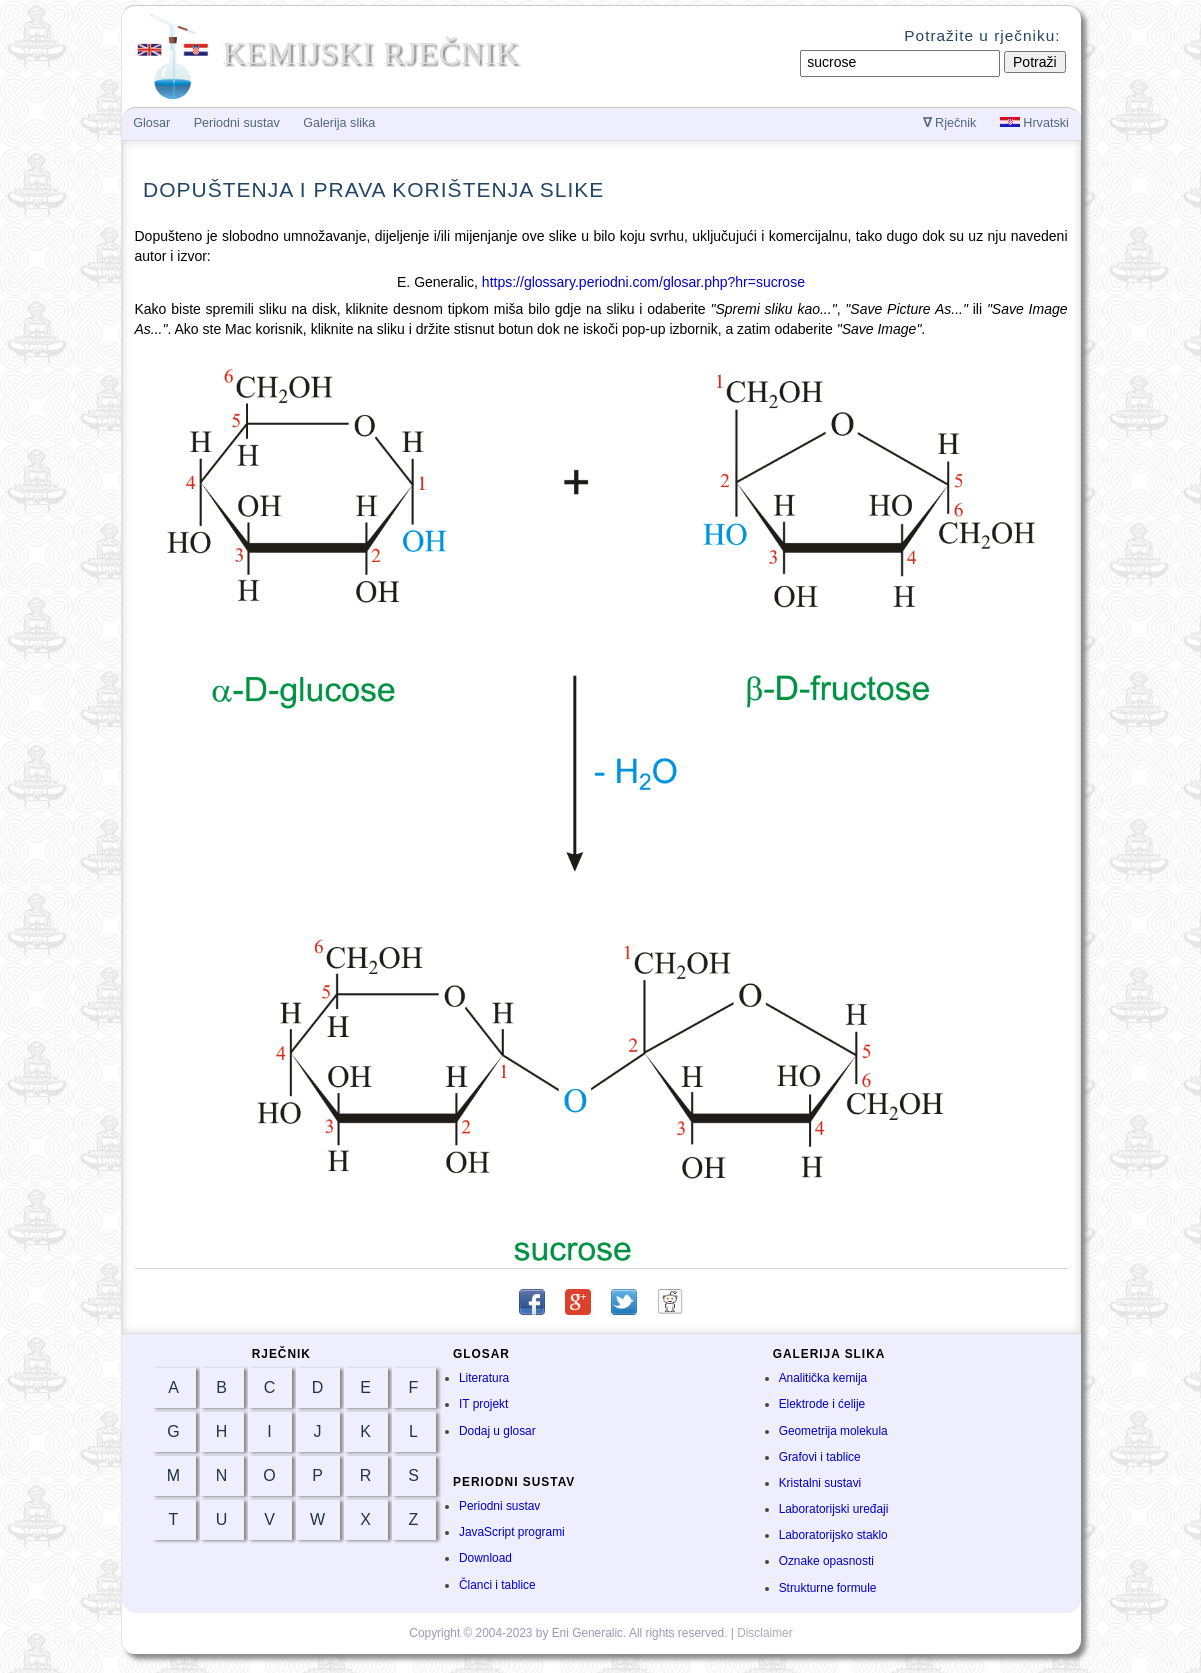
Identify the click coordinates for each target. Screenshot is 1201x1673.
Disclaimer (765, 1633)
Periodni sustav (499, 1506)
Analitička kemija (823, 1378)
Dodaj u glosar (497, 1431)
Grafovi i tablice (820, 1457)
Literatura (484, 1378)
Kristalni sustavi (820, 1483)
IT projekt (483, 1404)
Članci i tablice (497, 1585)
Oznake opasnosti (826, 1561)
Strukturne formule (828, 1588)
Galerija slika (339, 123)
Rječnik (950, 123)
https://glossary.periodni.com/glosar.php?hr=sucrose (643, 282)
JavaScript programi (512, 1532)
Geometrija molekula (833, 1431)
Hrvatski (1034, 123)
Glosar (151, 123)
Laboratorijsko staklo (833, 1535)
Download (485, 1558)
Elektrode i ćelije (822, 1404)
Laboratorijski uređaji (834, 1509)
